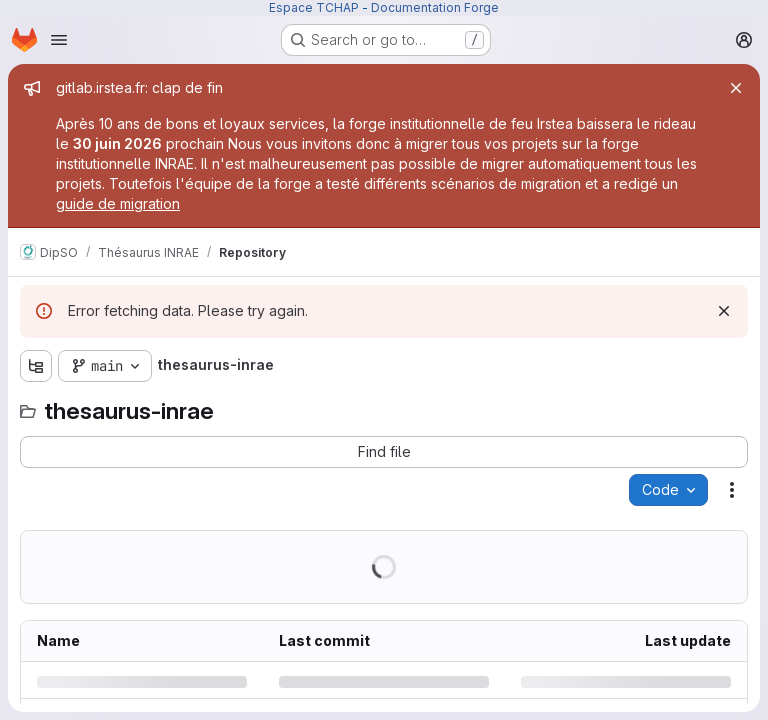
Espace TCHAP (314, 7)
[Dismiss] (724, 311)
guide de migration (118, 203)
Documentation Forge (435, 7)
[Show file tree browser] (36, 366)
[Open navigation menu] (59, 40)
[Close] (736, 88)
